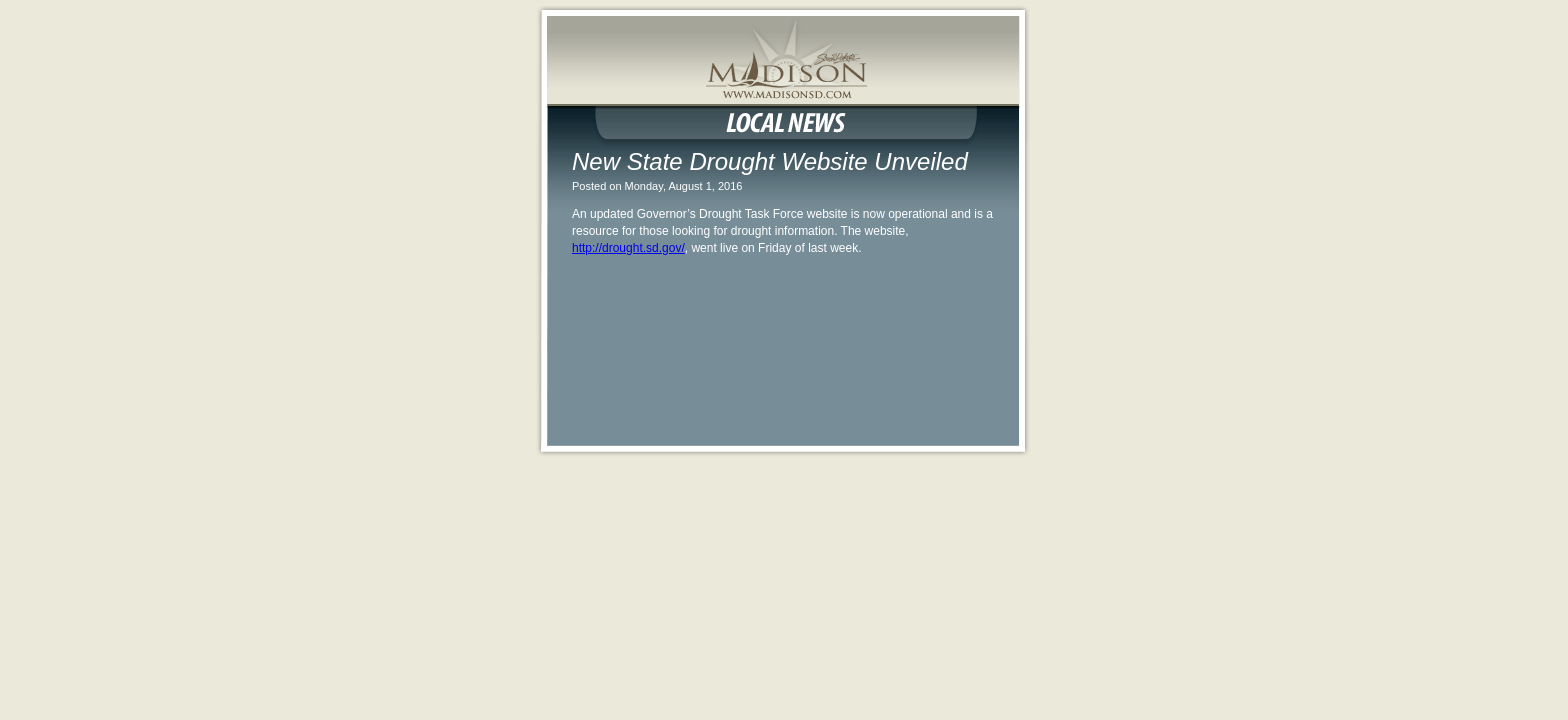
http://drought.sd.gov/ (628, 248)
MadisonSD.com (784, 72)
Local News (784, 121)
